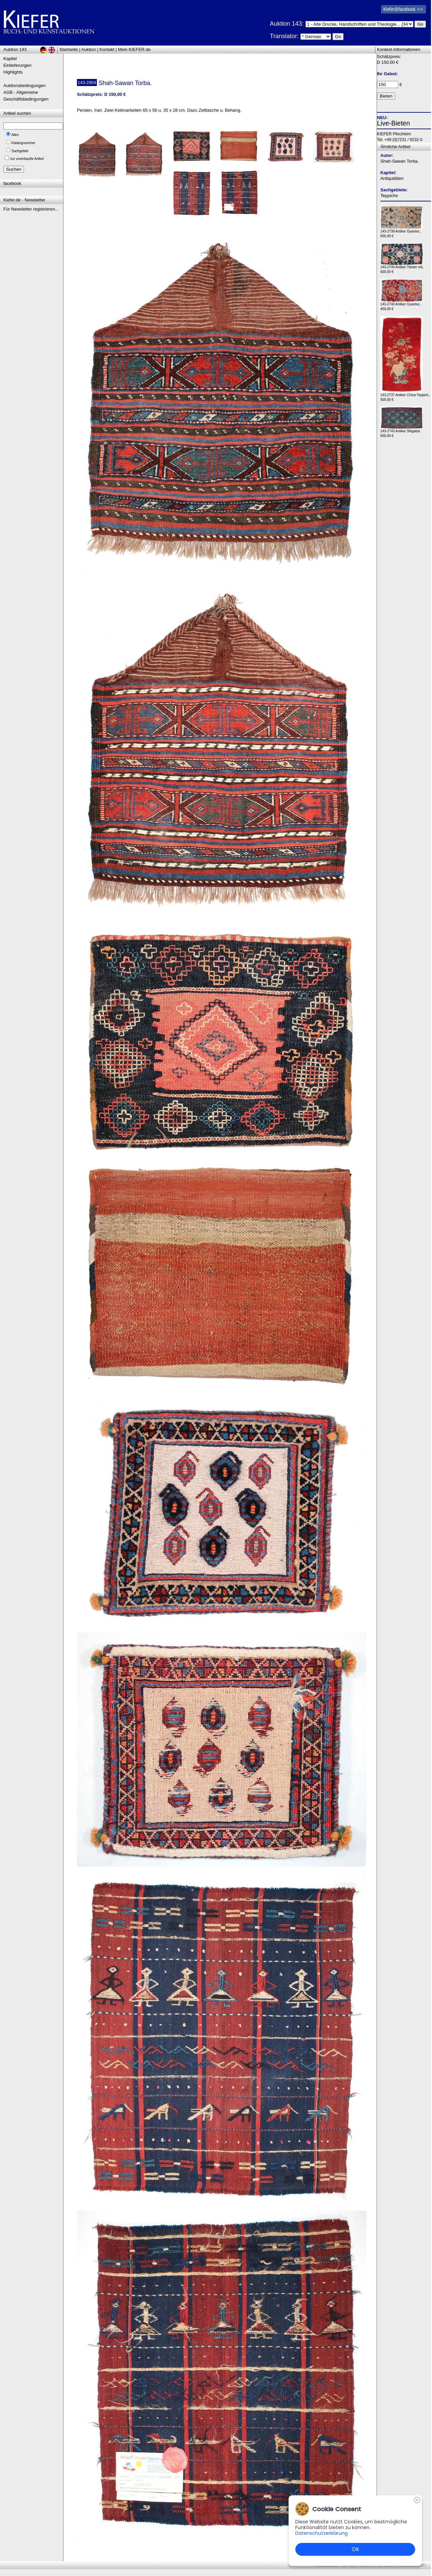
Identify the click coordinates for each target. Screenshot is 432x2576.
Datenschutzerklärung (321, 2533)
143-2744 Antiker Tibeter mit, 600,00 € (402, 268)
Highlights (13, 72)
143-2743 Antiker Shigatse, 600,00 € (401, 432)
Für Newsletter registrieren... (31, 209)
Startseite (68, 49)
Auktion (88, 49)
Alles (15, 135)
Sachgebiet (19, 151)
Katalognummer (23, 143)
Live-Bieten (393, 123)
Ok (355, 2549)
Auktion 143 (15, 49)
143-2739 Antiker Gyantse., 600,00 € (401, 232)
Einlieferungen (17, 65)
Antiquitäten (392, 178)
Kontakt (107, 49)
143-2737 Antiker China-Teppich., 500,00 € (405, 396)
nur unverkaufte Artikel (27, 159)
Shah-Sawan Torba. (399, 161)
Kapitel (10, 58)
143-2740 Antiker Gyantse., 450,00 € (401, 305)
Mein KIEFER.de (134, 49)
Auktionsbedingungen (24, 85)
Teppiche (389, 195)
